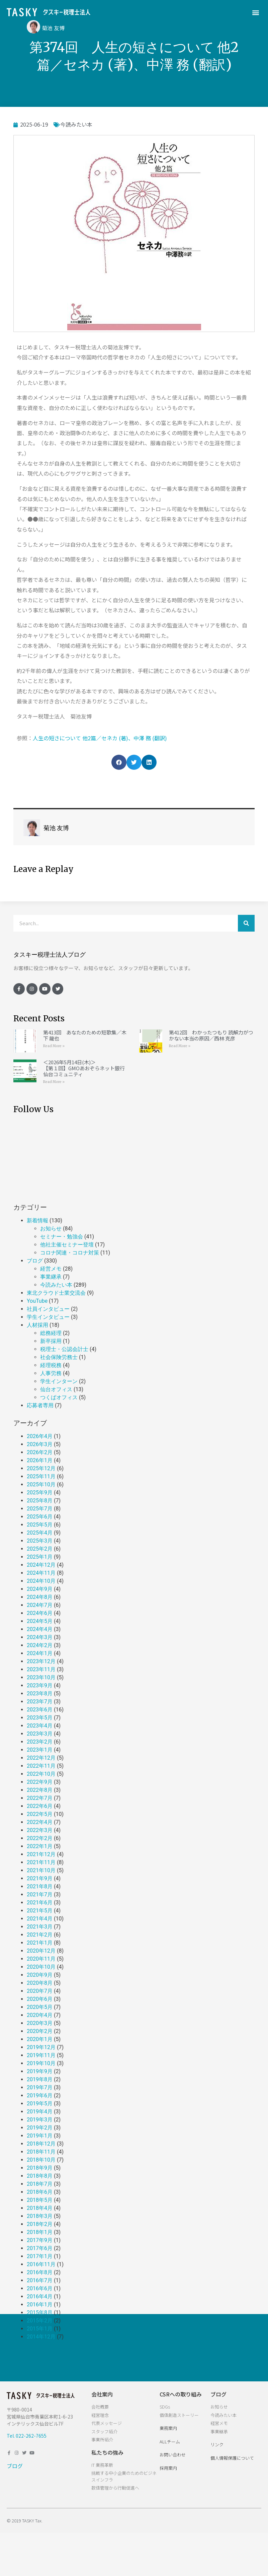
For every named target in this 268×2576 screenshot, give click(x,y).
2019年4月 (40, 2111)
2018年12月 (41, 2144)
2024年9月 (40, 1589)
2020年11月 (41, 1959)
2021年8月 (40, 1886)
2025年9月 (40, 1492)
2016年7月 (40, 2280)
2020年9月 (40, 1975)
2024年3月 (40, 1637)
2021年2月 (40, 1934)
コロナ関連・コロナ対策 (69, 1252)
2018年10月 (41, 2160)
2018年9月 (40, 2168)
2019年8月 (40, 2079)
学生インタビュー (48, 1317)
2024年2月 (40, 1645)
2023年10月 (41, 1677)
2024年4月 (40, 1629)
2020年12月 (41, 1951)
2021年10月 (41, 1870)
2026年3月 (40, 1444)
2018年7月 (40, 2184)
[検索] (246, 923)
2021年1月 (40, 1943)
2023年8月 (40, 1693)
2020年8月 (40, 1983)
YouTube (37, 1301)
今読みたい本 (76, 124)
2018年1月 (40, 2232)
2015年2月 (40, 2320)
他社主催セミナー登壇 (67, 1244)
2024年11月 (41, 1573)
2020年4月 (40, 2015)
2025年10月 (41, 1484)
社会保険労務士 (59, 1357)
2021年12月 (41, 1854)
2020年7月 (40, 1991)
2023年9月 (40, 1685)
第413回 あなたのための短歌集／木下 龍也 (84, 1035)
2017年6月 (40, 2248)
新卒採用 (51, 1341)
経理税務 (51, 1365)
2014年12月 (41, 2336)
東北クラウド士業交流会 (56, 1293)
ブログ (35, 1261)
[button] (255, 12)
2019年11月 (41, 2055)
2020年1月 (40, 2039)
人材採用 (37, 1325)
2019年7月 (40, 2087)
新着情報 (37, 1220)
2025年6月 (40, 1516)
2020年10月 (41, 1967)
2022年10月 (41, 1774)
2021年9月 (40, 1878)
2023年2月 (40, 1742)
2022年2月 (40, 1838)
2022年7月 (40, 1798)
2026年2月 (40, 1452)
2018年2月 (40, 2224)
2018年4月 (40, 2208)
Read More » (54, 1046)
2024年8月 (40, 1597)
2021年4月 (40, 1918)
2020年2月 (40, 2031)
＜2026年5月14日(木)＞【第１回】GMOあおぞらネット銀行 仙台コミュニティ (84, 1068)
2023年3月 (40, 1734)
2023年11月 (41, 1669)
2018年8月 (40, 2176)
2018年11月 (41, 2152)
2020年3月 (40, 2023)
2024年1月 (40, 1653)
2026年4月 (40, 1436)
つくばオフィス (59, 1397)
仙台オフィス (56, 1389)
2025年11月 (41, 1476)
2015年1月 (40, 2328)
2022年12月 (41, 1758)
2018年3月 (40, 2216)
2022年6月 (40, 1806)
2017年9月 (40, 2240)
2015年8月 (40, 2312)
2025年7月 (40, 1508)
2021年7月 (40, 1894)
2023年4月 (40, 1725)
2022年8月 (40, 1790)
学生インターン (59, 1381)
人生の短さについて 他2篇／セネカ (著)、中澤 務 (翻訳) (100, 738)
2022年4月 (40, 1822)
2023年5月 (40, 1717)
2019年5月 (40, 2103)
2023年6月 (40, 1709)
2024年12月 (41, 1565)
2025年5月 (40, 1524)
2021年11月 (41, 1862)
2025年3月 (40, 1541)
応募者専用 (40, 1405)
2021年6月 (40, 1902)
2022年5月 (40, 1814)
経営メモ (51, 1269)
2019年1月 (40, 2135)
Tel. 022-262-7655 (27, 2435)
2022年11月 (41, 1766)
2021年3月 (40, 1926)
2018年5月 (40, 2200)
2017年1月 (40, 2256)
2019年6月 (40, 2095)
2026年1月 (40, 1460)
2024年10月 (41, 1581)
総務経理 (51, 1333)
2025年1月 (40, 1557)
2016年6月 (40, 2288)
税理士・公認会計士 (64, 1349)
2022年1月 (40, 1846)
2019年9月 (40, 2071)
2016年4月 (40, 2296)
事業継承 (51, 1277)
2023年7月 (40, 1701)
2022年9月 (40, 1782)
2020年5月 (40, 2007)
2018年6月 (40, 2192)
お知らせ (51, 1228)
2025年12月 (41, 1468)
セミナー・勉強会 (61, 1236)
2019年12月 (41, 2047)
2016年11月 (41, 2264)
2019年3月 (40, 2119)
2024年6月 (40, 1613)
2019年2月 (40, 2127)
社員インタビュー (48, 1309)
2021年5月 (40, 1910)
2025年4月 (40, 1533)
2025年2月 (40, 1549)
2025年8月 (40, 1500)
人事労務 (51, 1373)
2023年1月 (40, 1750)
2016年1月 (40, 2304)
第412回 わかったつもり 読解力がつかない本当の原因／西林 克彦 (211, 1035)
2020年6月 (40, 1999)
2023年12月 (41, 1661)
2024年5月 (40, 1621)
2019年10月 (41, 2063)
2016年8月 (40, 2272)
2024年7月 (40, 1605)
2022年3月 (40, 1830)
